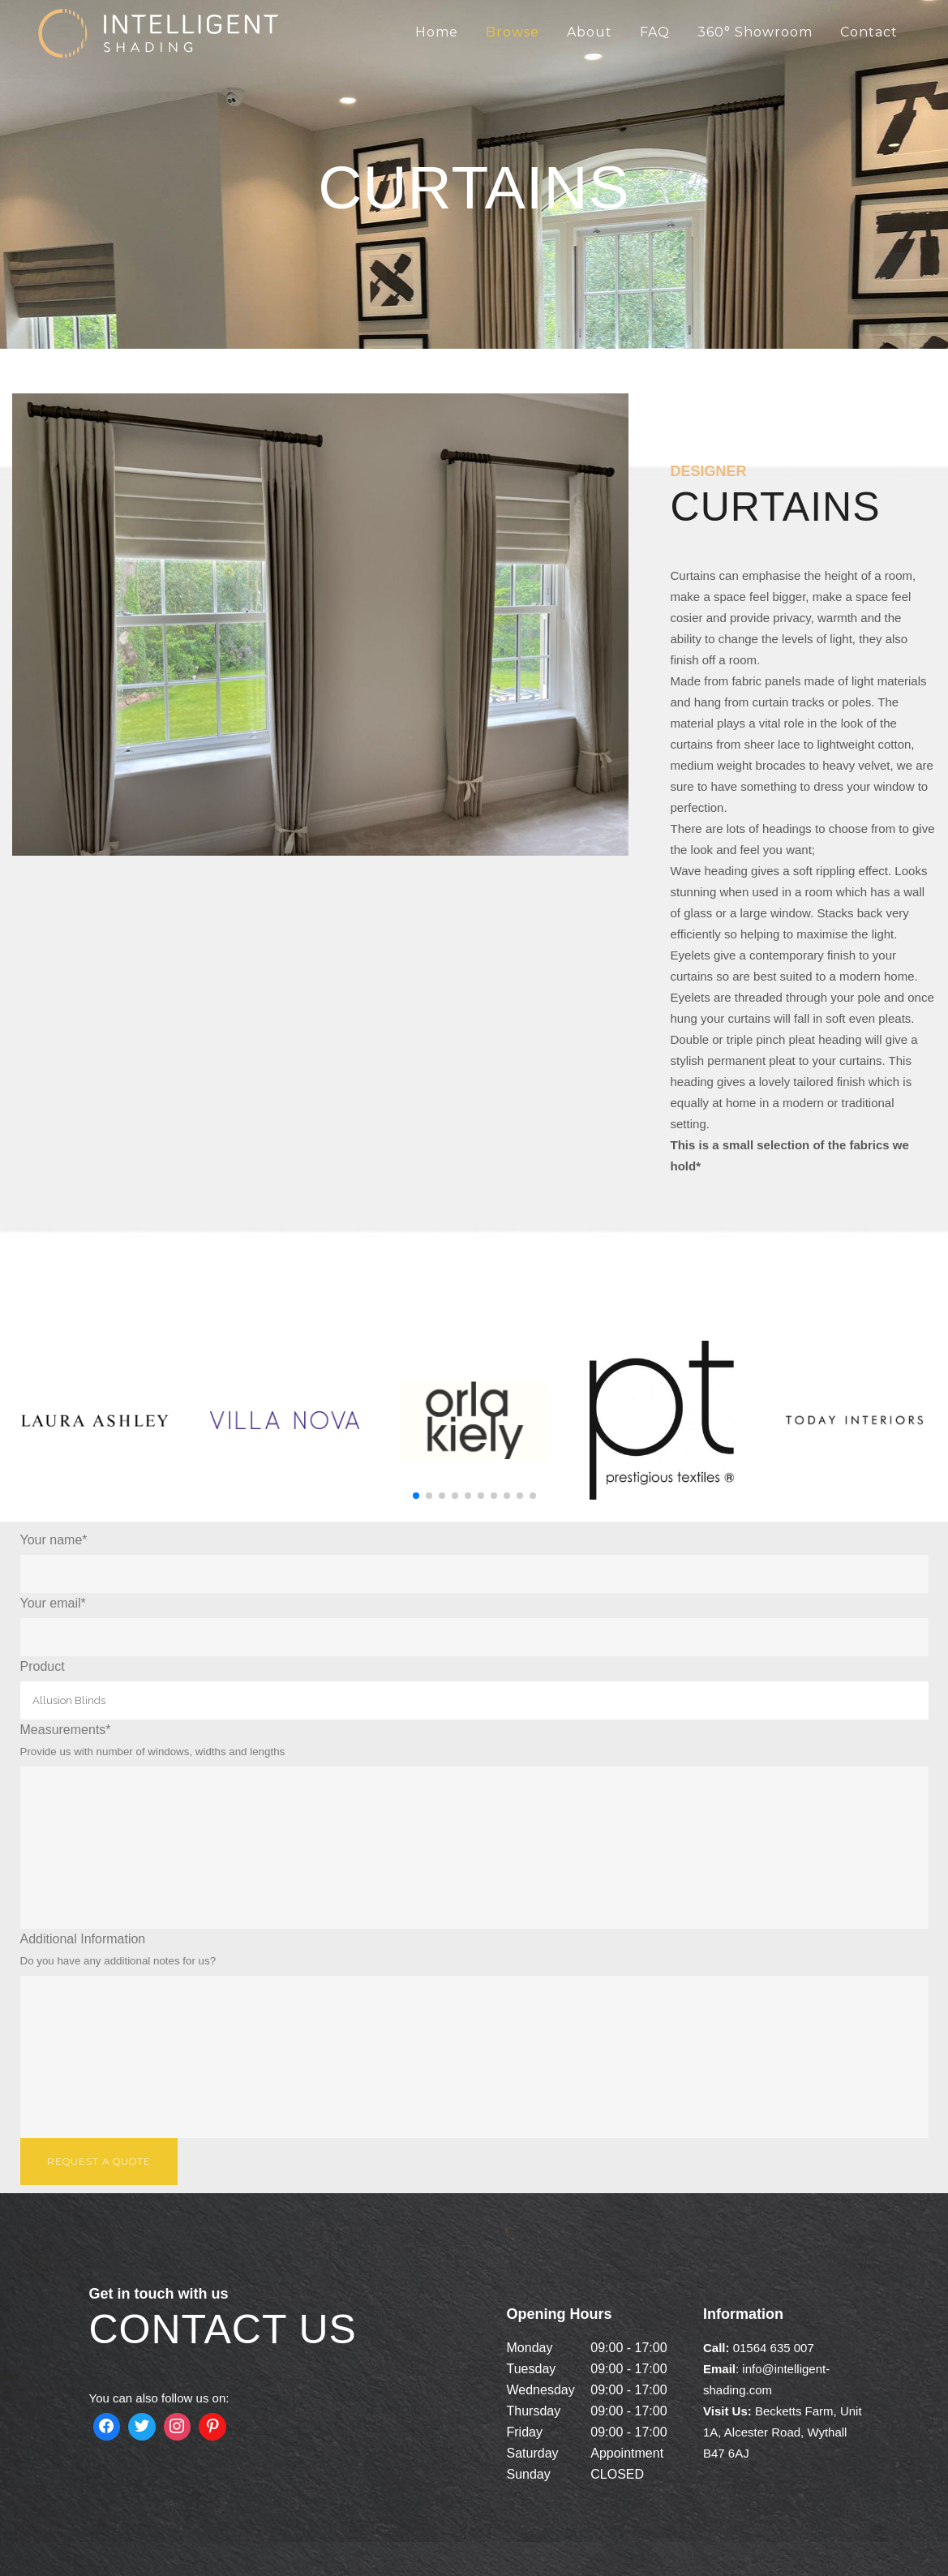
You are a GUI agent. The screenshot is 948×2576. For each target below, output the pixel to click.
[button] (416, 1495)
